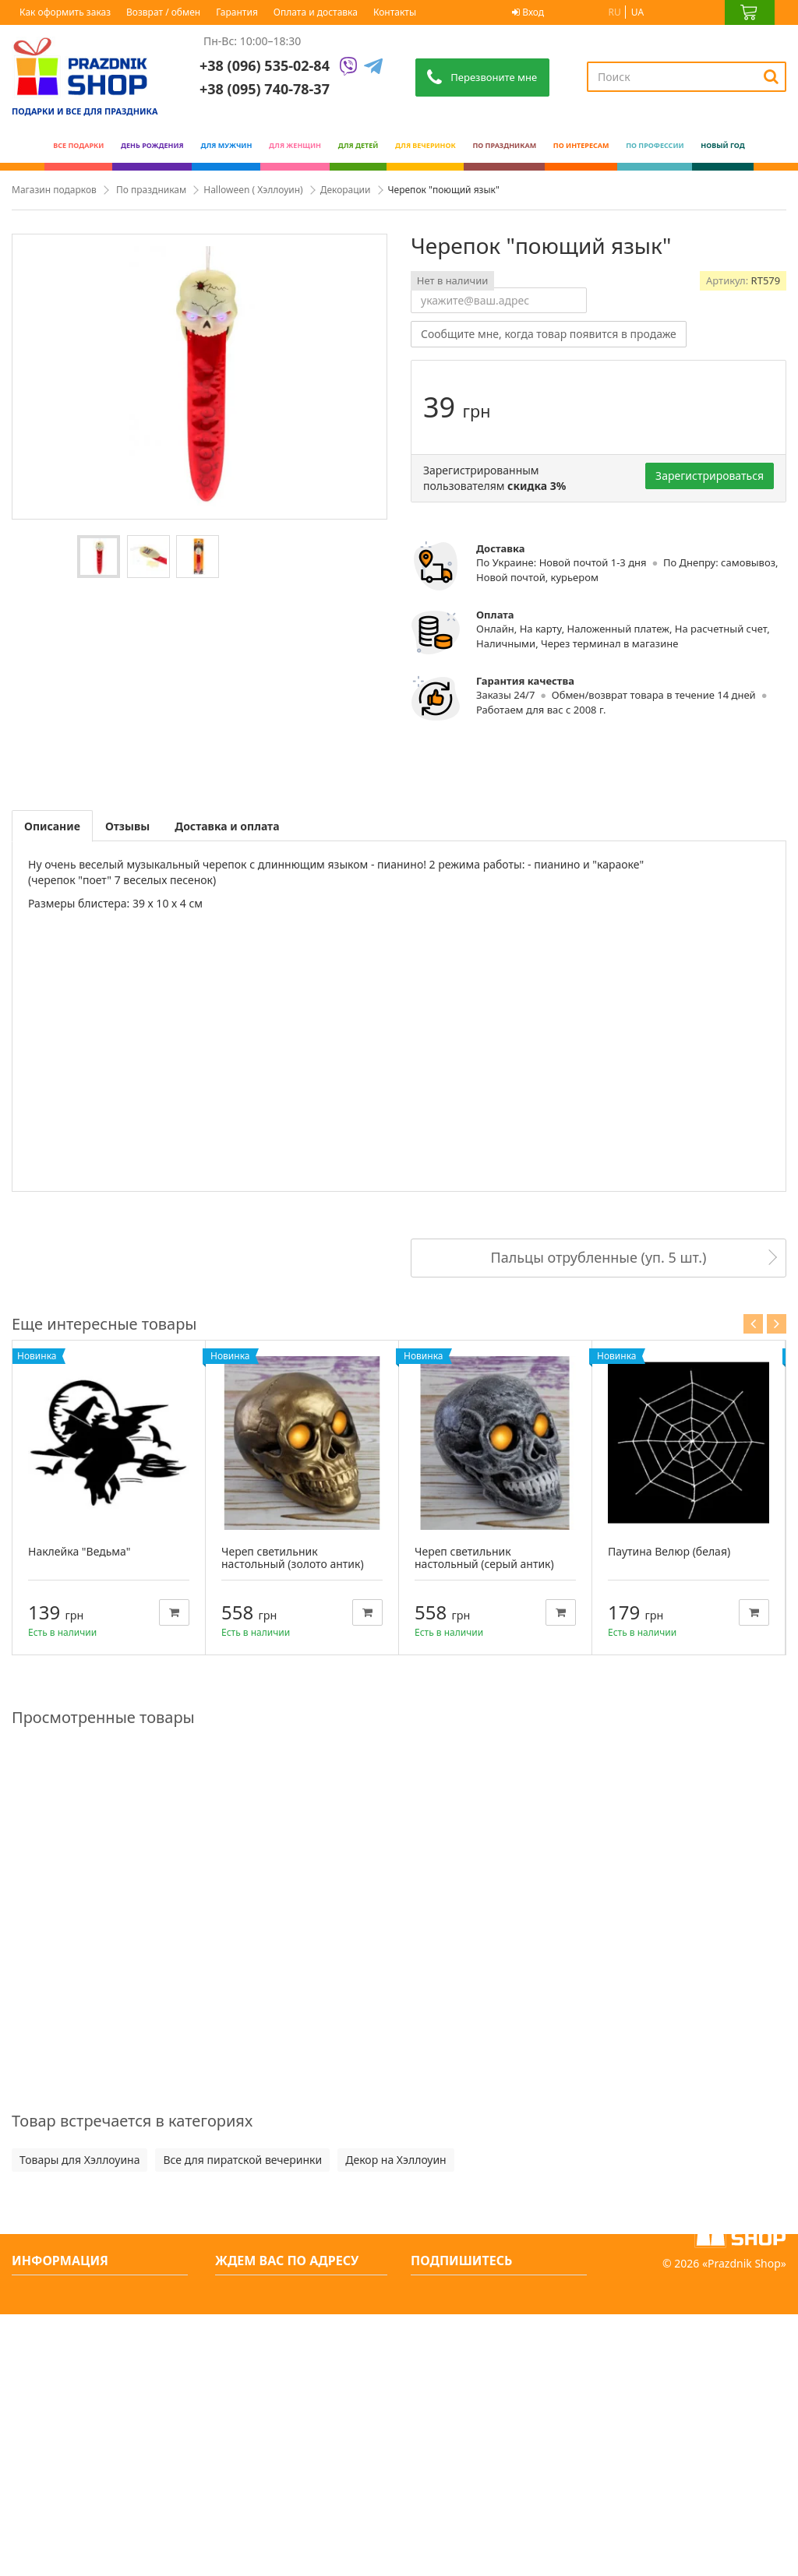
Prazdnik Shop (744, 2525)
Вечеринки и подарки (78, 2475)
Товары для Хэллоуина (79, 2159)
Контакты (394, 12)
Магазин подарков (54, 189)
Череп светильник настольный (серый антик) (484, 1558)
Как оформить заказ (65, 12)
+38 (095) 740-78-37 (279, 2373)
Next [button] (776, 1324)
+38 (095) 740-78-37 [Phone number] (265, 88)
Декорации (345, 189)
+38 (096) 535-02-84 (265, 65)
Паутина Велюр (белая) (669, 1551)
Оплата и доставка (316, 12)
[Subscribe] (576, 2294)
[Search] (771, 76)
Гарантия (237, 12)
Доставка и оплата (227, 826)
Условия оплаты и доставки (93, 2375)
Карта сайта (51, 2525)
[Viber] (348, 67)
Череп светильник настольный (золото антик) (292, 1558)
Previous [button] (753, 1324)
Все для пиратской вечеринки (242, 2159)
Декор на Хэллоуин (395, 2159)
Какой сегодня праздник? (87, 2500)
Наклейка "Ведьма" (79, 1551)
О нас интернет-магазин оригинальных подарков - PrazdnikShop (88, 2335)
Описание (52, 826)
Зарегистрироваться (709, 475)
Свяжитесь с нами (68, 2294)
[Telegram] (373, 67)
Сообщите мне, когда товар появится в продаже (548, 333)
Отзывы (127, 826)
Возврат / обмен (163, 12)
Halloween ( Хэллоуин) (252, 189)
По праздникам (151, 189)
